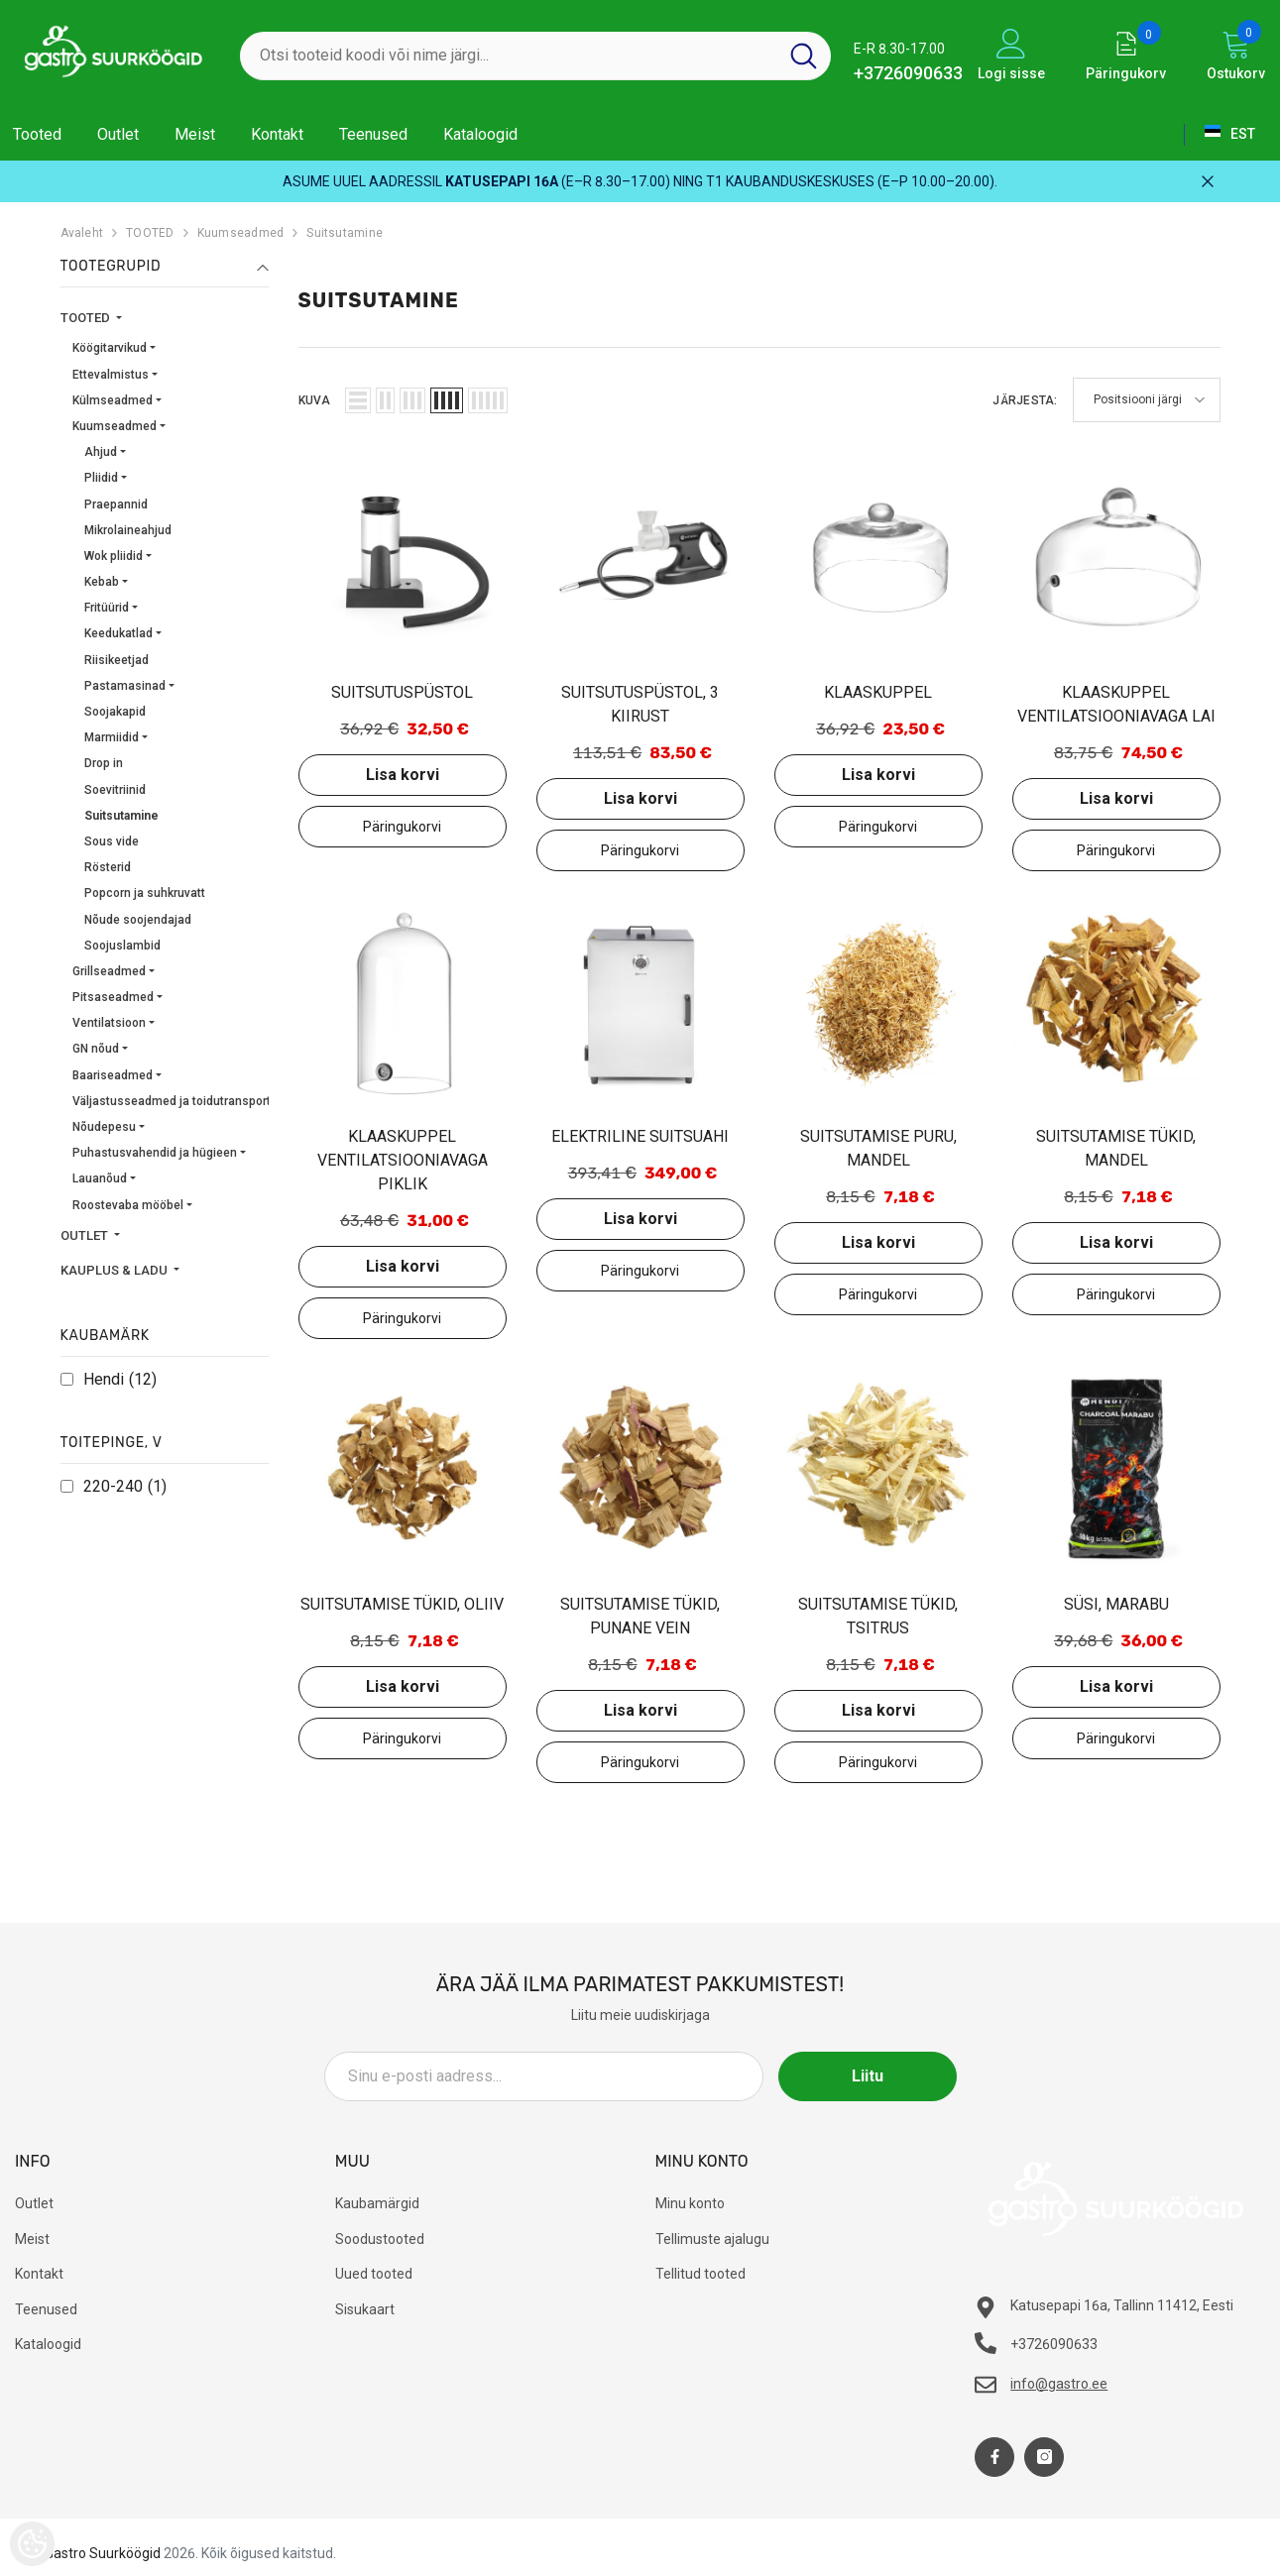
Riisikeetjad (116, 660)
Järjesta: (1024, 400)
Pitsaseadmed (113, 997)
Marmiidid (111, 737)
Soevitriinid (115, 790)
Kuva (314, 400)
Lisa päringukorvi (402, 826)
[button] (358, 400)
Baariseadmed (112, 1075)
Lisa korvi (402, 774)
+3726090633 (908, 72)
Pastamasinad (125, 686)
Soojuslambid (122, 945)
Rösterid (107, 867)
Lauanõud (99, 1178)
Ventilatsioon (109, 1023)
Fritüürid (106, 608)
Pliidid (101, 478)
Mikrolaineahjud (128, 530)
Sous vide (111, 841)
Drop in (103, 763)
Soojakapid (115, 712)
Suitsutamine (344, 233)
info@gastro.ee (1058, 2384)
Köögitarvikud (109, 348)
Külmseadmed (112, 400)
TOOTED (150, 233)
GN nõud (95, 1049)
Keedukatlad (118, 633)
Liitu (867, 2076)
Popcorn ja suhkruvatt (144, 893)
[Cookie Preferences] (32, 2543)
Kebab (101, 582)
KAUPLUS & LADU (115, 1270)
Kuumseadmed (241, 233)
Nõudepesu (104, 1127)
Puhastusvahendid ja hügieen (154, 1153)
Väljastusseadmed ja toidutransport (171, 1101)
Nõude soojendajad (137, 920)
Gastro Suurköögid (103, 2553)
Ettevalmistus (110, 375)
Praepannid (116, 504)
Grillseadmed (109, 971)
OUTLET (85, 1235)
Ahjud (100, 452)
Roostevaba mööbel (127, 1205)
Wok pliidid (113, 556)
